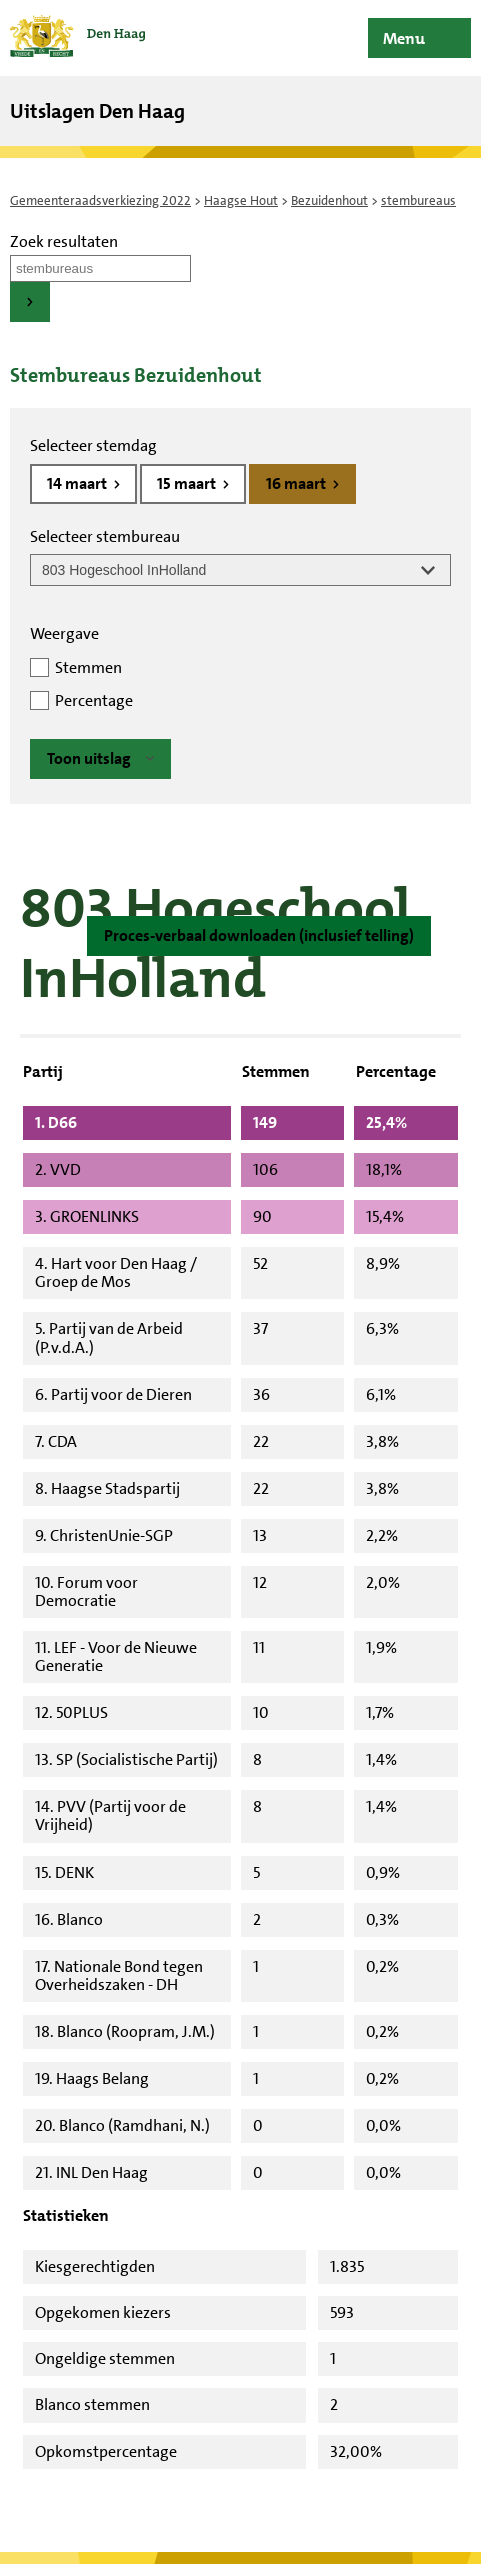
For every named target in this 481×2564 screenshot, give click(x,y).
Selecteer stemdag (93, 445)
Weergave (64, 633)
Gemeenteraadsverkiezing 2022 (100, 200)
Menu (404, 38)
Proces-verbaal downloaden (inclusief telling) (259, 935)
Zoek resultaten (64, 241)
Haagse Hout (241, 200)
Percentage (94, 700)
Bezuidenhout (329, 200)
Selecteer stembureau (105, 536)
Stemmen (88, 667)
